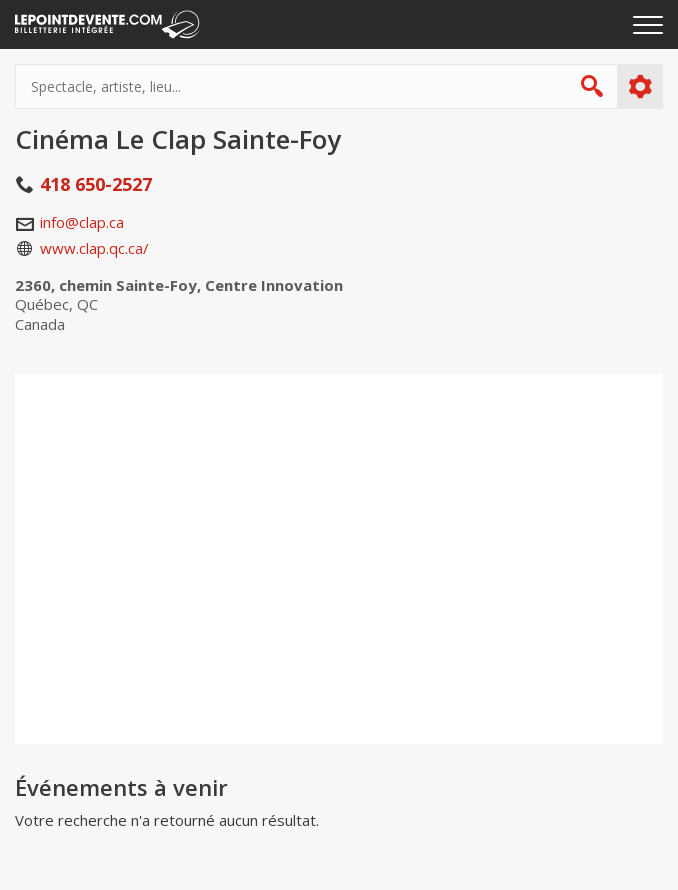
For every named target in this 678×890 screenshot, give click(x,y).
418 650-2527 (96, 184)
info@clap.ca (82, 222)
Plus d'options (639, 87)
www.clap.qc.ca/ (94, 248)
